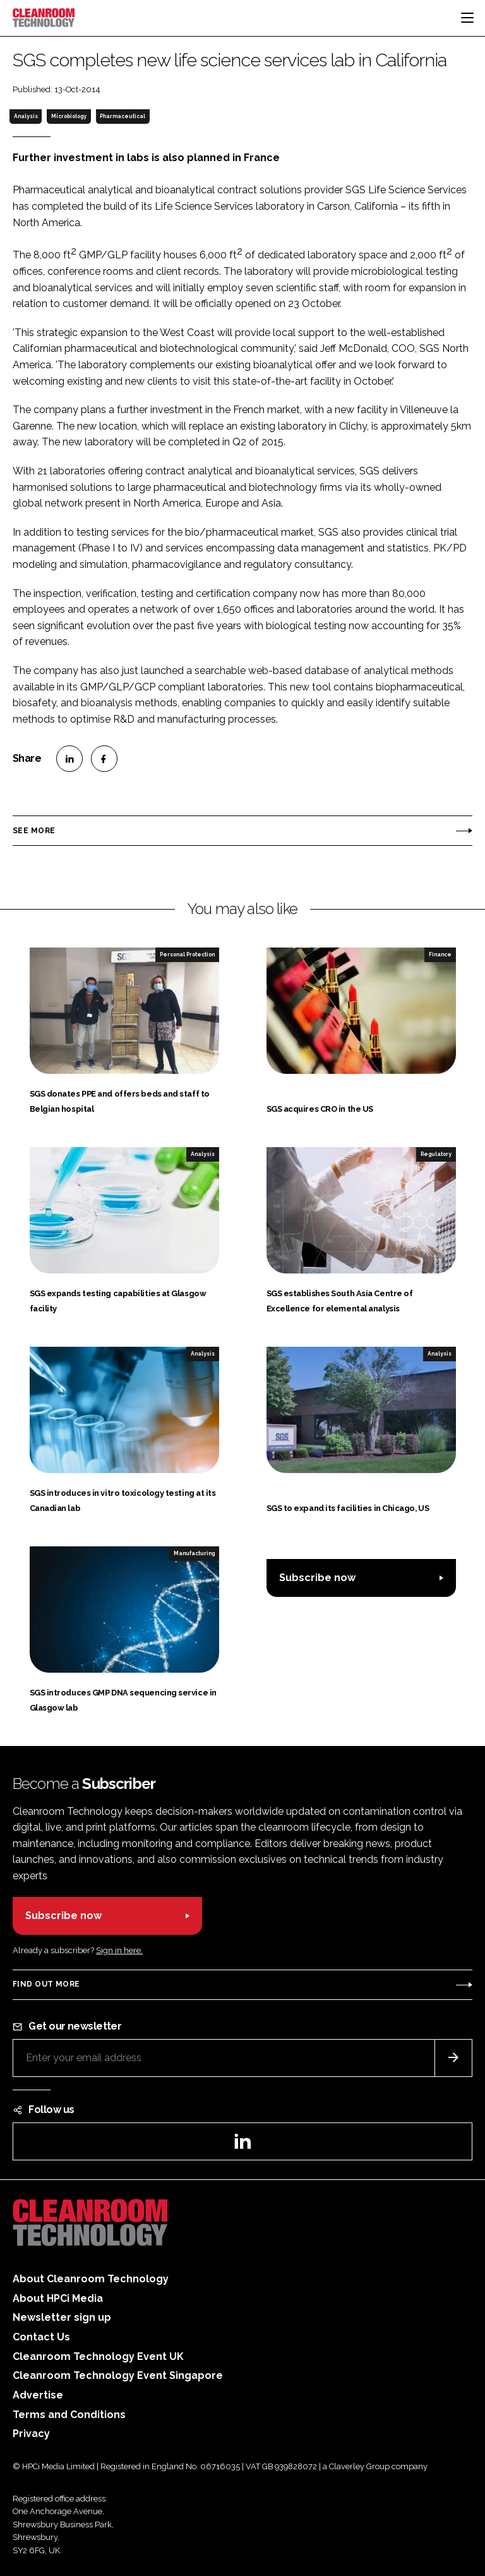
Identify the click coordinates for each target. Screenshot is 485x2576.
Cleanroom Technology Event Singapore (118, 2375)
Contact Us (41, 2337)
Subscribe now (317, 1578)
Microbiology (69, 116)
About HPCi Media (58, 2298)
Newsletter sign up (62, 2317)
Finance (440, 954)
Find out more (46, 1984)
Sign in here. (119, 1950)
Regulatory (436, 1154)
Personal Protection (187, 954)
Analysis (26, 116)
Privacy (31, 2434)
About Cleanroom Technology (91, 2279)
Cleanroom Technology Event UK (98, 2356)
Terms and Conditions (69, 2415)
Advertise (38, 2395)
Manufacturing (194, 1553)
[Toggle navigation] (467, 17)
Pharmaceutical (122, 116)
